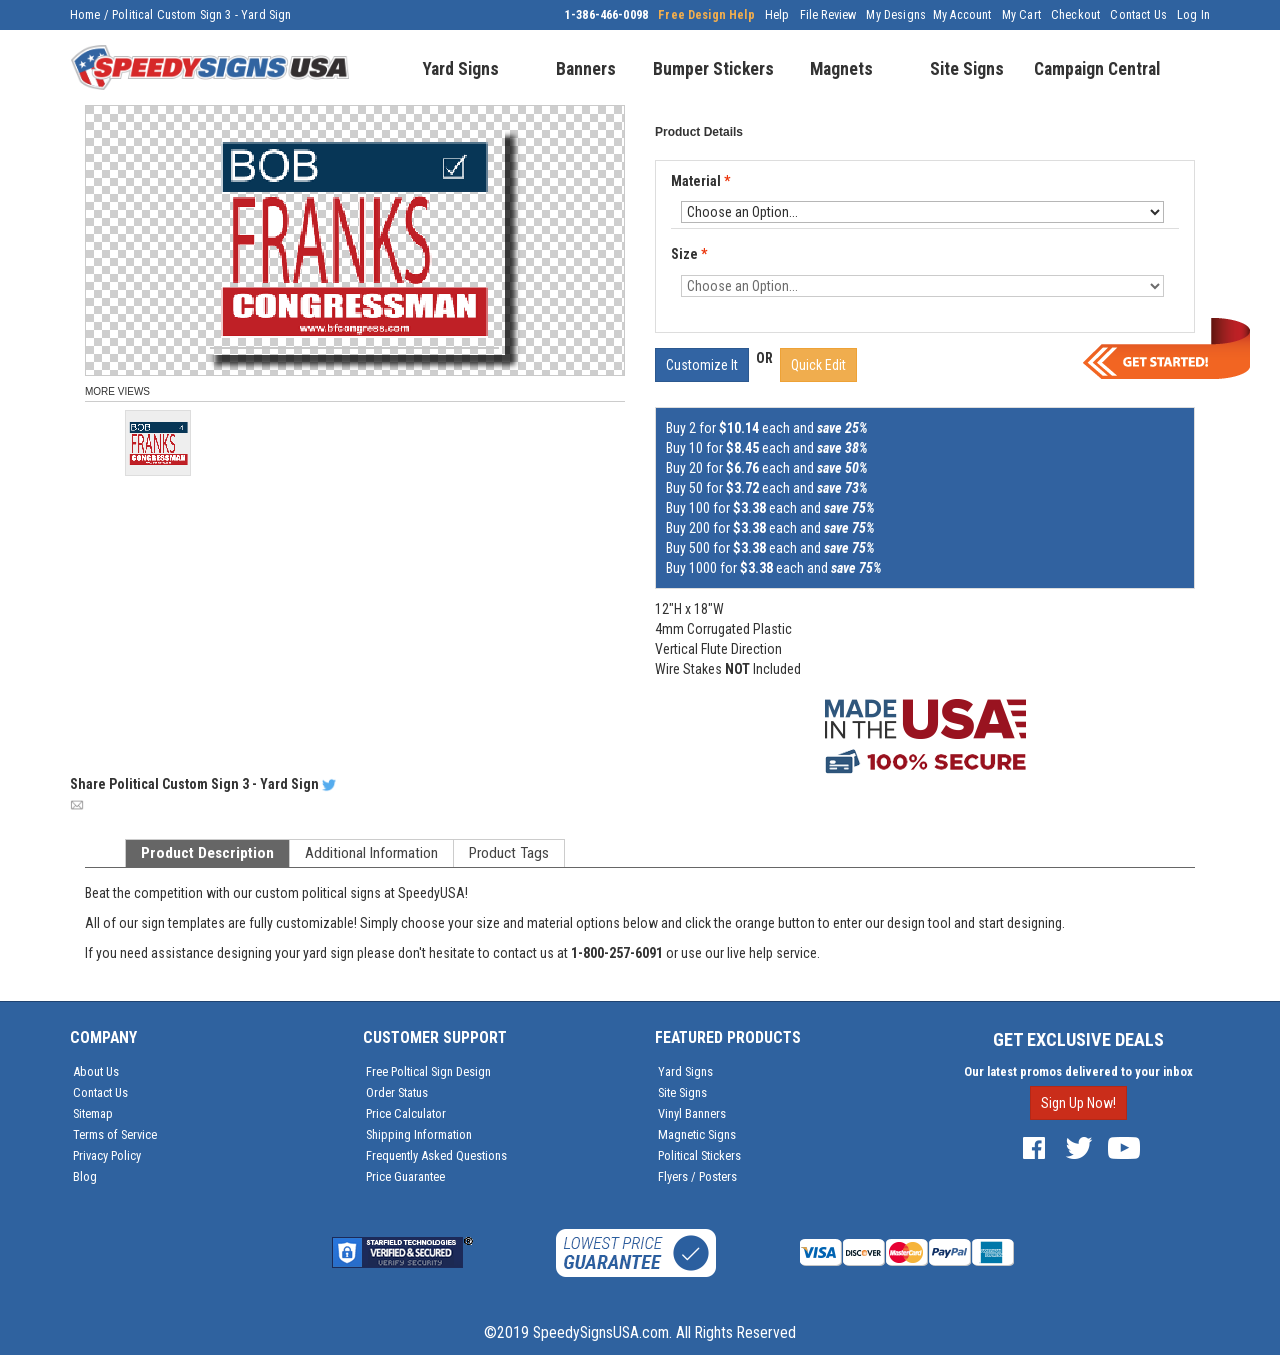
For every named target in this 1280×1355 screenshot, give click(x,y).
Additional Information (371, 853)
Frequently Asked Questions (436, 1155)
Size (689, 254)
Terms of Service (115, 1134)
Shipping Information (419, 1134)
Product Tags (509, 853)
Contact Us (1138, 15)
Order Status (397, 1092)
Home (85, 15)
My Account (962, 15)
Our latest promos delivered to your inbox (1078, 1071)
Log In (1193, 15)
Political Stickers (699, 1155)
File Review (828, 15)
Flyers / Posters (697, 1176)
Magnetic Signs (697, 1134)
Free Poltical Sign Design (428, 1071)
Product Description (207, 853)
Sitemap (93, 1113)
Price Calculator (406, 1113)
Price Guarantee (405, 1176)
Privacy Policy (107, 1155)
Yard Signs (685, 1071)
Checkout (1075, 15)
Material (702, 182)
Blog (85, 1176)
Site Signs (682, 1092)
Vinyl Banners (692, 1113)
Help (777, 15)
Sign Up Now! (1078, 1103)
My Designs (896, 15)
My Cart (1021, 15)
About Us (96, 1071)
